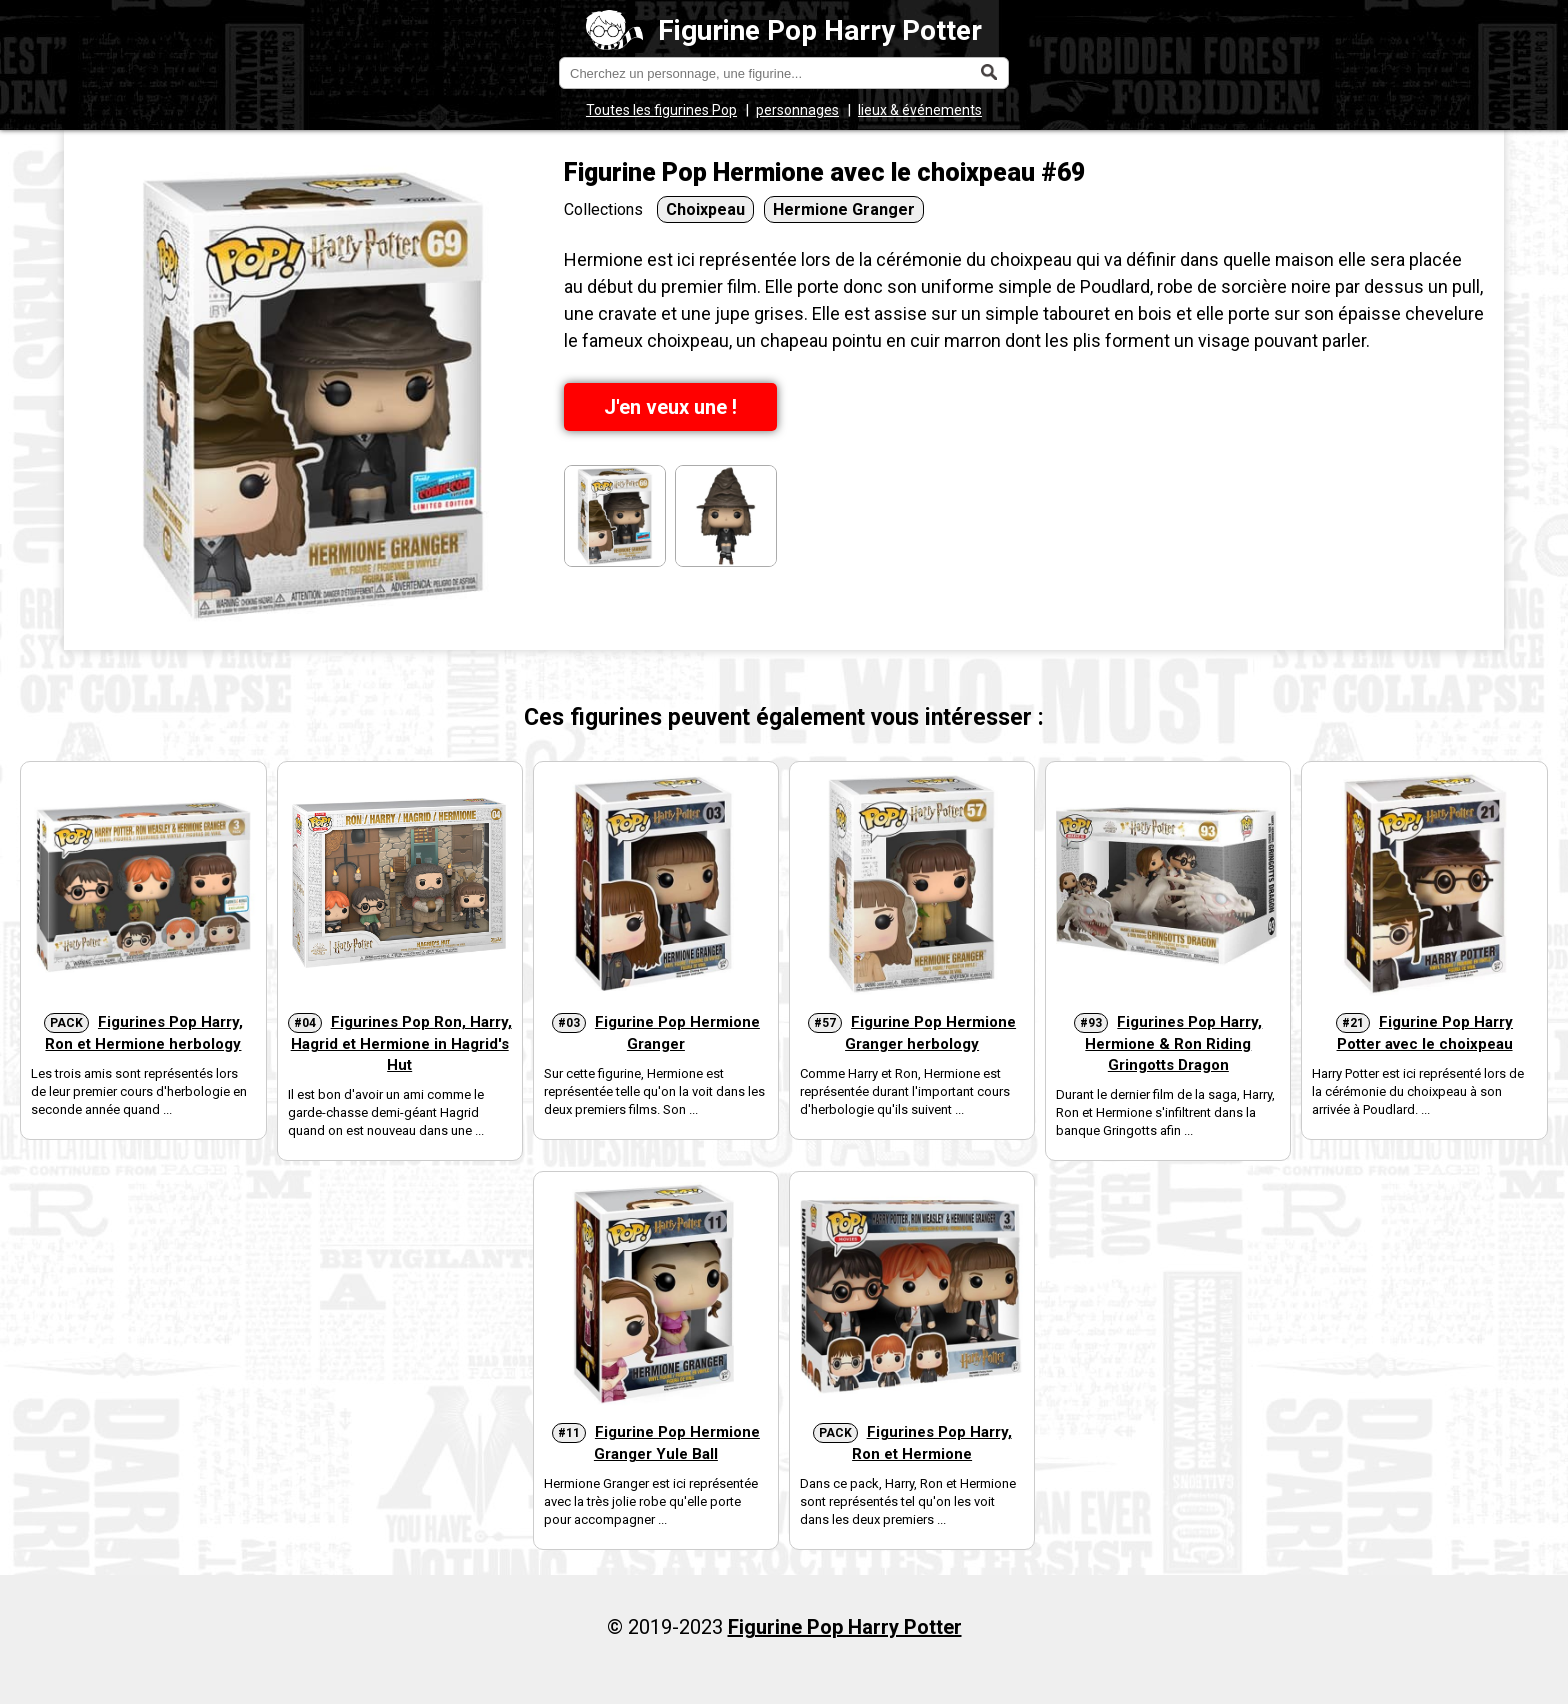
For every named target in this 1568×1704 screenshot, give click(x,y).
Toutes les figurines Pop (661, 110)
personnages (797, 110)
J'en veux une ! (670, 407)
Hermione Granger (844, 209)
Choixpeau (705, 209)
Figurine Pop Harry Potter (784, 30)
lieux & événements (920, 110)
